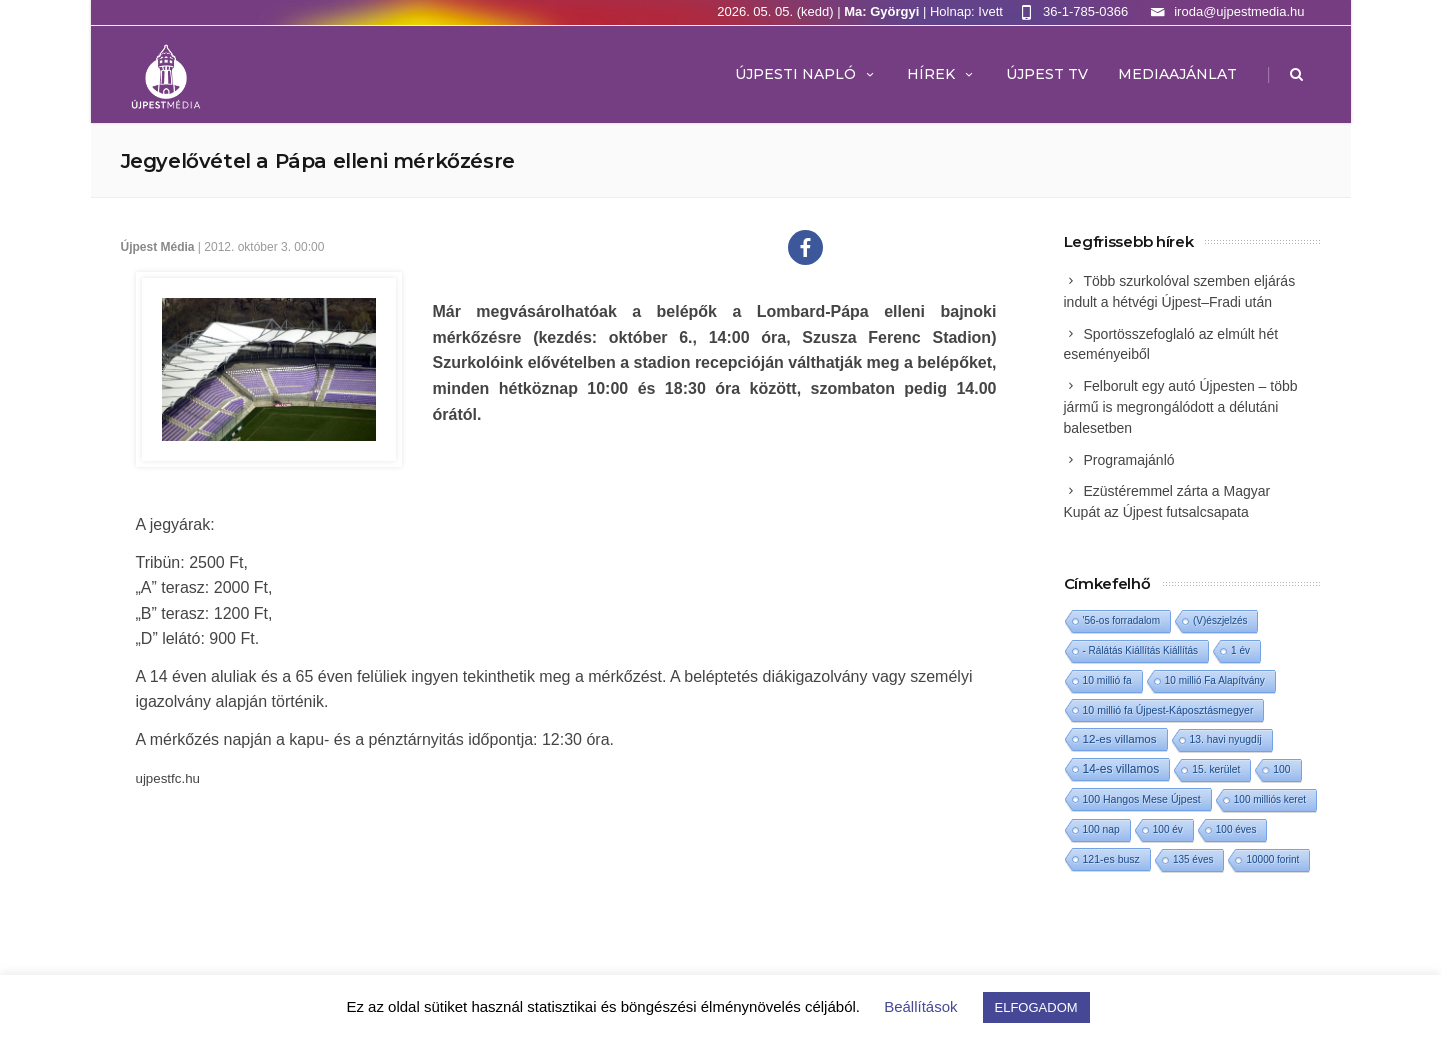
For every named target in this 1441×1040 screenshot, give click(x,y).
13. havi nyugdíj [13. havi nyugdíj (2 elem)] (1226, 739)
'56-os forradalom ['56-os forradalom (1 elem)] (1122, 620)
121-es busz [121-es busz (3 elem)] (1111, 859)
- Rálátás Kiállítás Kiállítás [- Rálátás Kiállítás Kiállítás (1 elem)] (1141, 650)
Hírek (941, 74)
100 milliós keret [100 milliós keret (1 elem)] (1270, 799)
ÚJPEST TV (1047, 74)
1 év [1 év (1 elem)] (1240, 650)
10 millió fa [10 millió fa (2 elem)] (1107, 680)
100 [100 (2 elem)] (1281, 769)
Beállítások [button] (920, 1006)
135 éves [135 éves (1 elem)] (1193, 859)
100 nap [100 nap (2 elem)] (1101, 829)
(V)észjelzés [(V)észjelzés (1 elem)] (1220, 620)
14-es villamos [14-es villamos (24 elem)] (1121, 769)
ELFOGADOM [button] (1036, 1007)
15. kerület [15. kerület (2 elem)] (1216, 769)
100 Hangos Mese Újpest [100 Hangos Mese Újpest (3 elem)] (1142, 799)
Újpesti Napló (806, 74)
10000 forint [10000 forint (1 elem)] (1272, 859)
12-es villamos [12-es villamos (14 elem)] (1120, 738)
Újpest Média (158, 247)
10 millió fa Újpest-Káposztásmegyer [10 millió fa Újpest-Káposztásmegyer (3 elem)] (1168, 710)
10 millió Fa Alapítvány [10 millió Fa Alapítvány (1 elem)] (1215, 680)
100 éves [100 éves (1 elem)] (1236, 829)
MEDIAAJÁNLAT (1177, 74)
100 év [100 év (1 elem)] (1168, 829)
